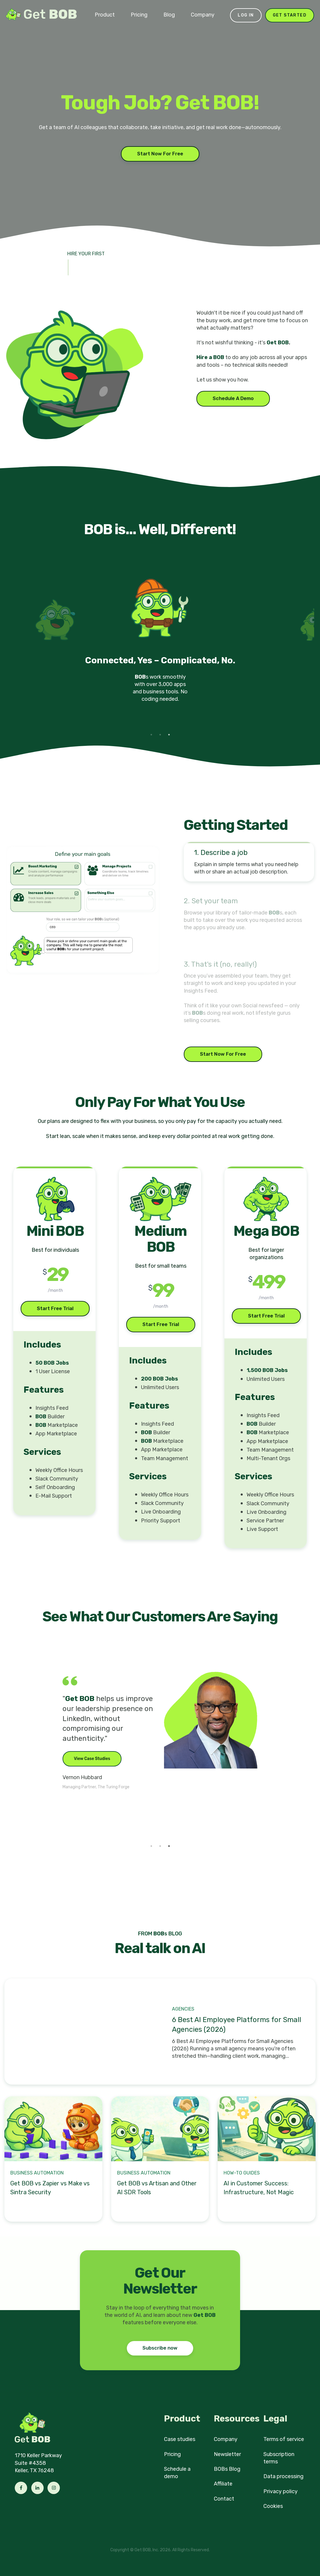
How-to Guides (242, 2173)
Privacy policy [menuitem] (280, 2491)
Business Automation (37, 2173)
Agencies (183, 2009)
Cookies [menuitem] (273, 2506)
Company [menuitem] (225, 2439)
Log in (246, 15)
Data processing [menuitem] (283, 2476)
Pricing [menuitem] (172, 2454)
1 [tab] (151, 735)
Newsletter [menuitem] (227, 2454)
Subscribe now (160, 2348)
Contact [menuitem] (224, 2499)
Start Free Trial (55, 1308)
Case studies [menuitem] (179, 2439)
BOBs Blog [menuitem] (227, 2469)
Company (202, 14)
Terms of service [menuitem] (283, 2439)
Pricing (139, 14)
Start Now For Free (160, 154)
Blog (169, 14)
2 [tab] (160, 735)
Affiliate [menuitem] (223, 2483)
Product (105, 14)
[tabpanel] (160, 647)
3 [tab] (169, 735)
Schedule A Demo (233, 398)
